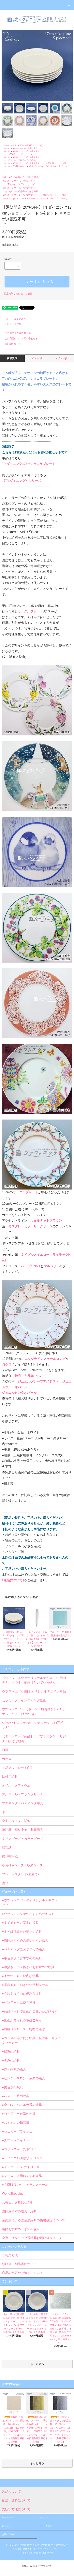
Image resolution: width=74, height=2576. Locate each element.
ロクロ (6, 1364)
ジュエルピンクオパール (19, 1392)
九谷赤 (29, 1375)
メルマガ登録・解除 (29, 2553)
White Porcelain (36, 166)
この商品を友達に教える (15, 333)
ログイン (6, 2526)
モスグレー (16, 1226)
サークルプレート (30, 611)
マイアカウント (9, 2518)
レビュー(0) (62, 358)
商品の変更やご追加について (22, 2273)
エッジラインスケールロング (45, 1358)
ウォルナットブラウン (46, 1220)
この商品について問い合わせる (19, 338)
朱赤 (18, 1375)
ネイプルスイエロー (35, 1254)
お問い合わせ (8, 2534)
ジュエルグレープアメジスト (38, 1381)
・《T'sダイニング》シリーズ (19, 154)
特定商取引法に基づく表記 (18, 293)
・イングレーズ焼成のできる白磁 (21, 160)
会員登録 (43, 2518)
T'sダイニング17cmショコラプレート (28, 464)
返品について (62, 2545)
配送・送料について (44, 2545)
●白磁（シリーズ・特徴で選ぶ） (27, 151)
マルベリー (51, 1266)
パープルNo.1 (30, 1266)
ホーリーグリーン (39, 1226)
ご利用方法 (10, 2255)
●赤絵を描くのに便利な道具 (25, 148)
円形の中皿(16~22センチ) (30, 145)
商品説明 (12, 358)
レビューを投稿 (10, 324)
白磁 (15, 145)
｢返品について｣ (13, 1580)
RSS (44, 2553)
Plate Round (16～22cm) (56, 166)
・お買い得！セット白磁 (55, 163)
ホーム (7, 145)
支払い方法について (23, 2545)
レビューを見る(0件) (13, 319)
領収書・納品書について (19, 2264)
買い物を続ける (10, 344)
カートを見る (45, 2526)
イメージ (37, 358)
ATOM (50, 2553)
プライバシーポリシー (50, 2549)
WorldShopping (19, 166)
